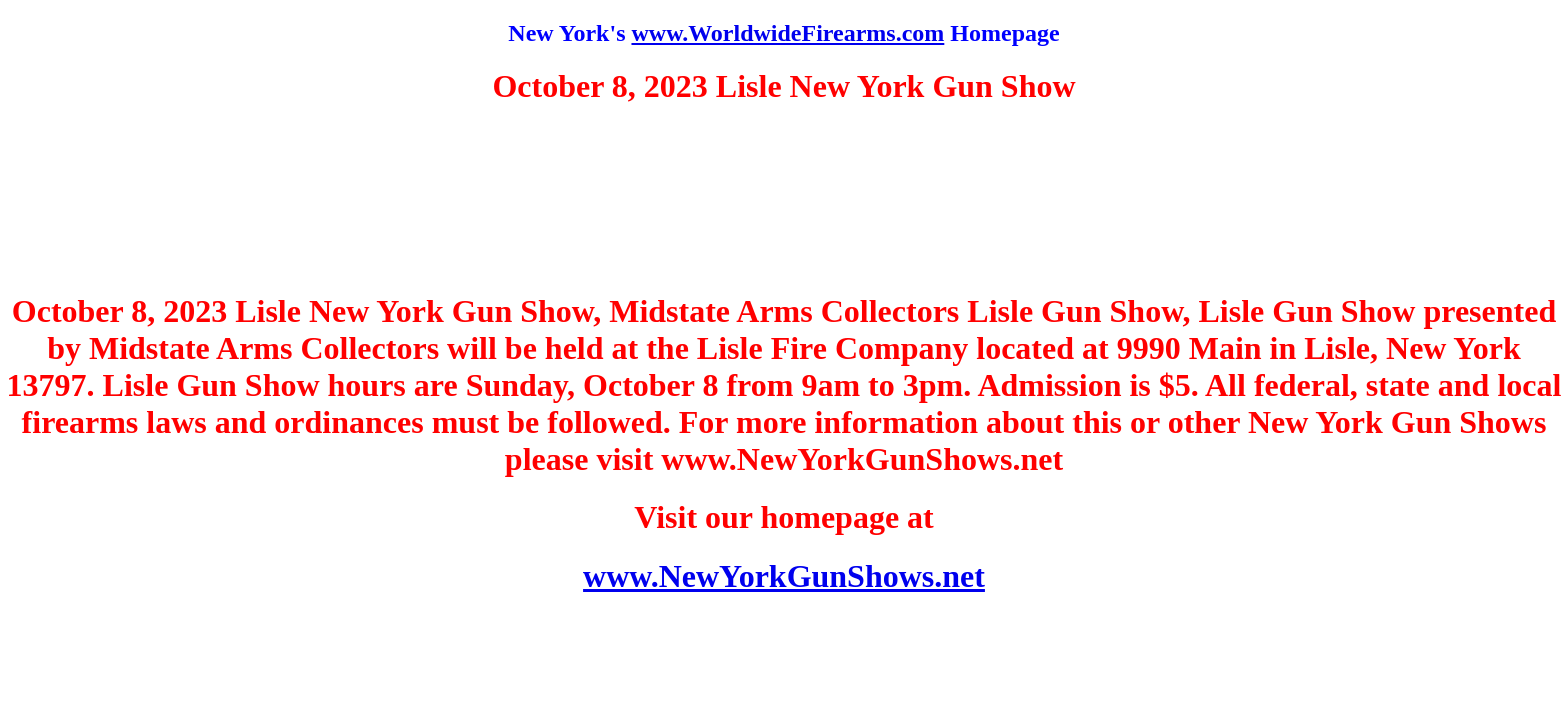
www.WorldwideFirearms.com (787, 33)
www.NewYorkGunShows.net (784, 576)
